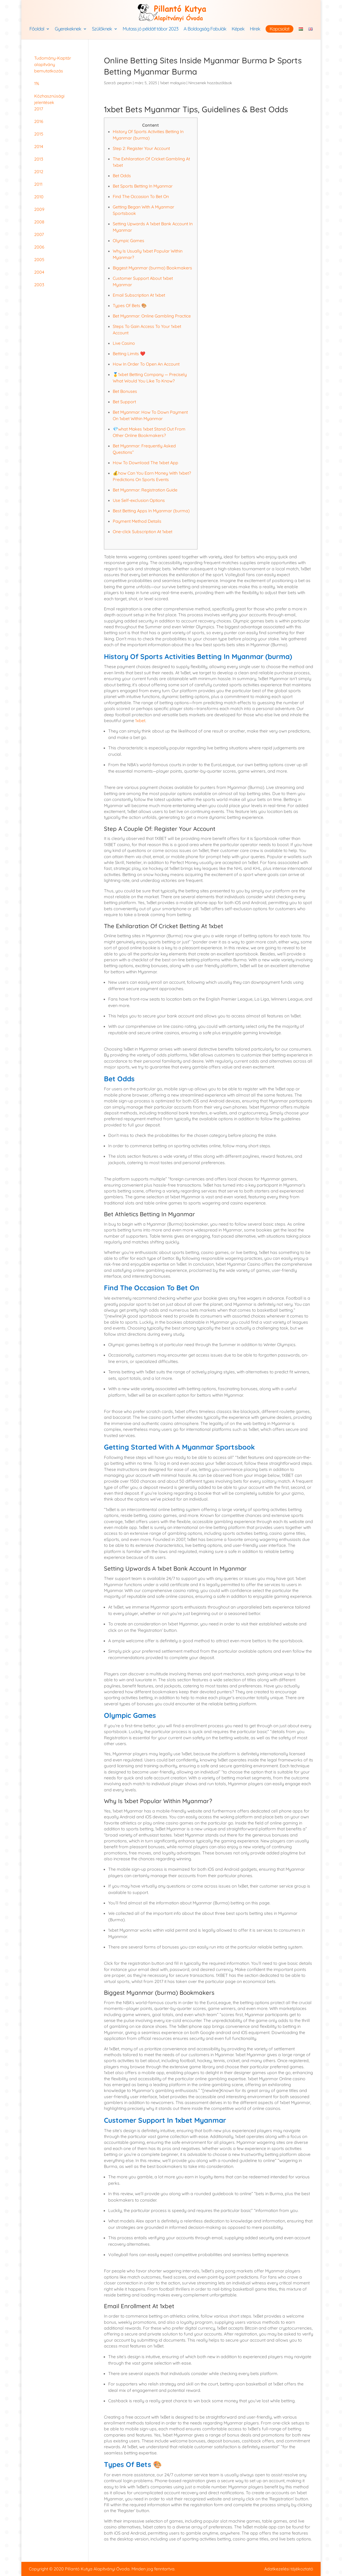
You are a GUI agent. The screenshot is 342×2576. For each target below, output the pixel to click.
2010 (39, 196)
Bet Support (124, 401)
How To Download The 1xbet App (145, 462)
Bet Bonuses (125, 391)
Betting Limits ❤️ (129, 353)
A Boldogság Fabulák (205, 29)
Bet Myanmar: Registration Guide (145, 490)
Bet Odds (122, 175)
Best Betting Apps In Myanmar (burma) (151, 510)
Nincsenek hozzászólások (210, 82)
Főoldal (36, 29)
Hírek (255, 29)
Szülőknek (102, 29)
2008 (39, 221)
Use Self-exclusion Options (139, 500)
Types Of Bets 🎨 (130, 305)
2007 (39, 234)
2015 (38, 134)
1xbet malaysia (172, 82)
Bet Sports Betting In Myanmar (143, 186)
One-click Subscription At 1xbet (142, 531)
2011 (38, 184)
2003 (39, 284)
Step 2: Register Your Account (141, 148)
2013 (38, 159)
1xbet (140, 720)
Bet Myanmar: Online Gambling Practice (152, 316)
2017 (38, 108)
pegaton (124, 82)
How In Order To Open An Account (146, 364)
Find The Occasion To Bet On (141, 196)
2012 (38, 171)
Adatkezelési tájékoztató (288, 2568)
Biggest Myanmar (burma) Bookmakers (152, 267)
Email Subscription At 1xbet (139, 295)
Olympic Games (128, 240)
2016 (38, 121)
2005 (39, 259)
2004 (39, 272)
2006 (39, 247)
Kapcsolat (279, 29)
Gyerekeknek (68, 29)
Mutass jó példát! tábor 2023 (150, 29)
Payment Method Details (137, 521)
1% (36, 83)
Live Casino (124, 343)
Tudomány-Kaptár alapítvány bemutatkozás (52, 64)
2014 (38, 146)
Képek (238, 29)
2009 (39, 209)
